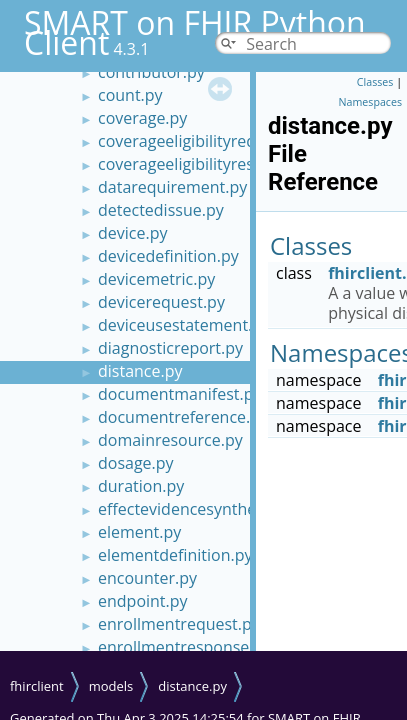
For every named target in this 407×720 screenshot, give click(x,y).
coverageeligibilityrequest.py (204, 141)
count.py (130, 95)
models (111, 686)
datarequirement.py (172, 187)
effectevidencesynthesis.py (198, 509)
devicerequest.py (161, 302)
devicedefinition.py (168, 256)
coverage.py (142, 118)
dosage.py (136, 463)
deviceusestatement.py (184, 325)
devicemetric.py (156, 279)
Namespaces (370, 102)
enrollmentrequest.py (179, 624)
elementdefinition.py (175, 555)
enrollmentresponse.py (184, 647)
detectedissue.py (161, 210)
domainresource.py (170, 440)
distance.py (140, 371)
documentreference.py (183, 417)
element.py (139, 532)
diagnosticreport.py (170, 348)
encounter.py (147, 578)
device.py (132, 233)
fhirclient (37, 686)
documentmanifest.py (179, 394)
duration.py (141, 486)
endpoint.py (143, 601)
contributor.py (151, 72)
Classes (375, 82)
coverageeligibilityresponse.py (210, 164)
